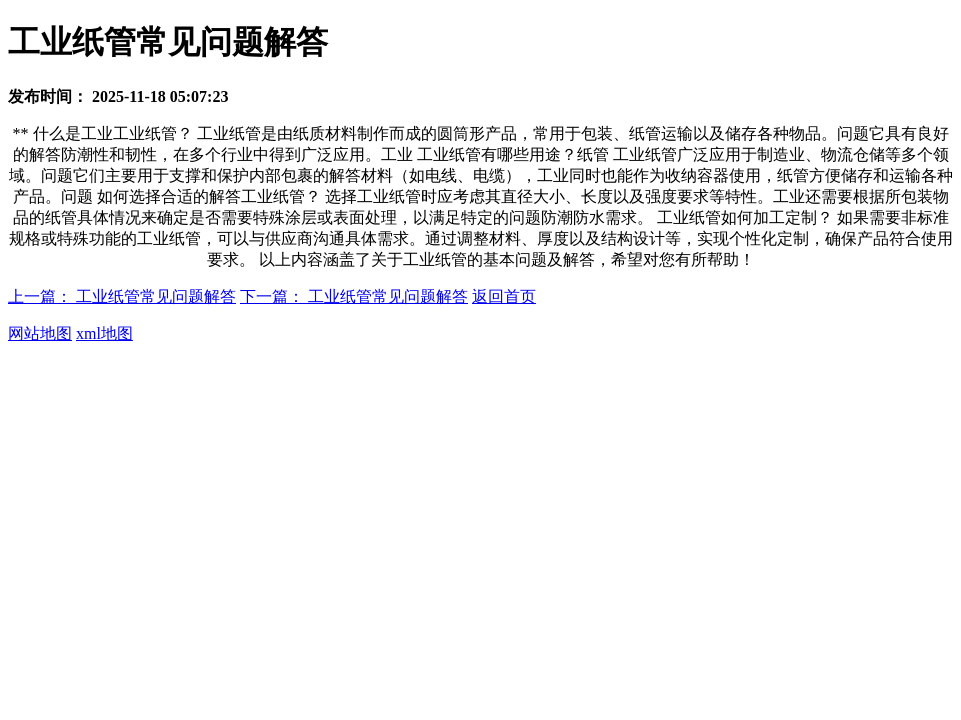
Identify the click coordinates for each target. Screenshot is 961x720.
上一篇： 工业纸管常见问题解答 (122, 296)
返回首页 (504, 296)
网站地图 (40, 333)
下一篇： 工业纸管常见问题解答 (354, 296)
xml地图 (104, 333)
